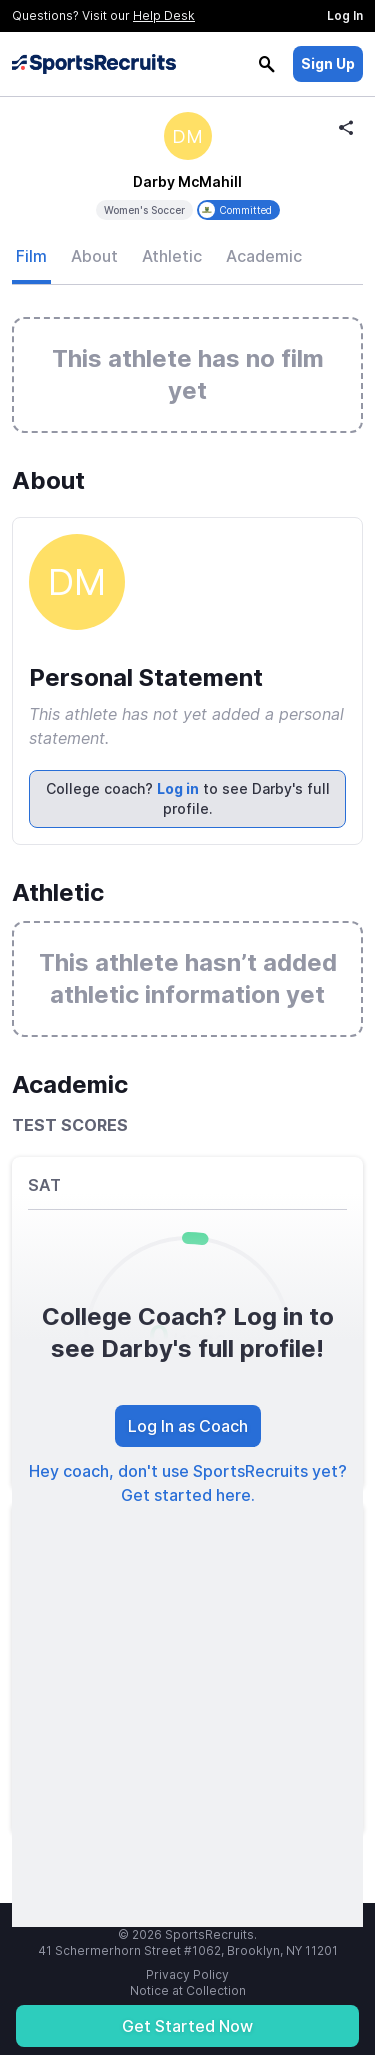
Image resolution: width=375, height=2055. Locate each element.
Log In (345, 15)
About (94, 256)
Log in (178, 788)
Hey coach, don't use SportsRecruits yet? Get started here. (188, 1483)
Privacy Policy (187, 1974)
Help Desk (164, 15)
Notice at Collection (188, 1990)
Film (31, 256)
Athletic (172, 256)
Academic (264, 256)
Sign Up (328, 63)
